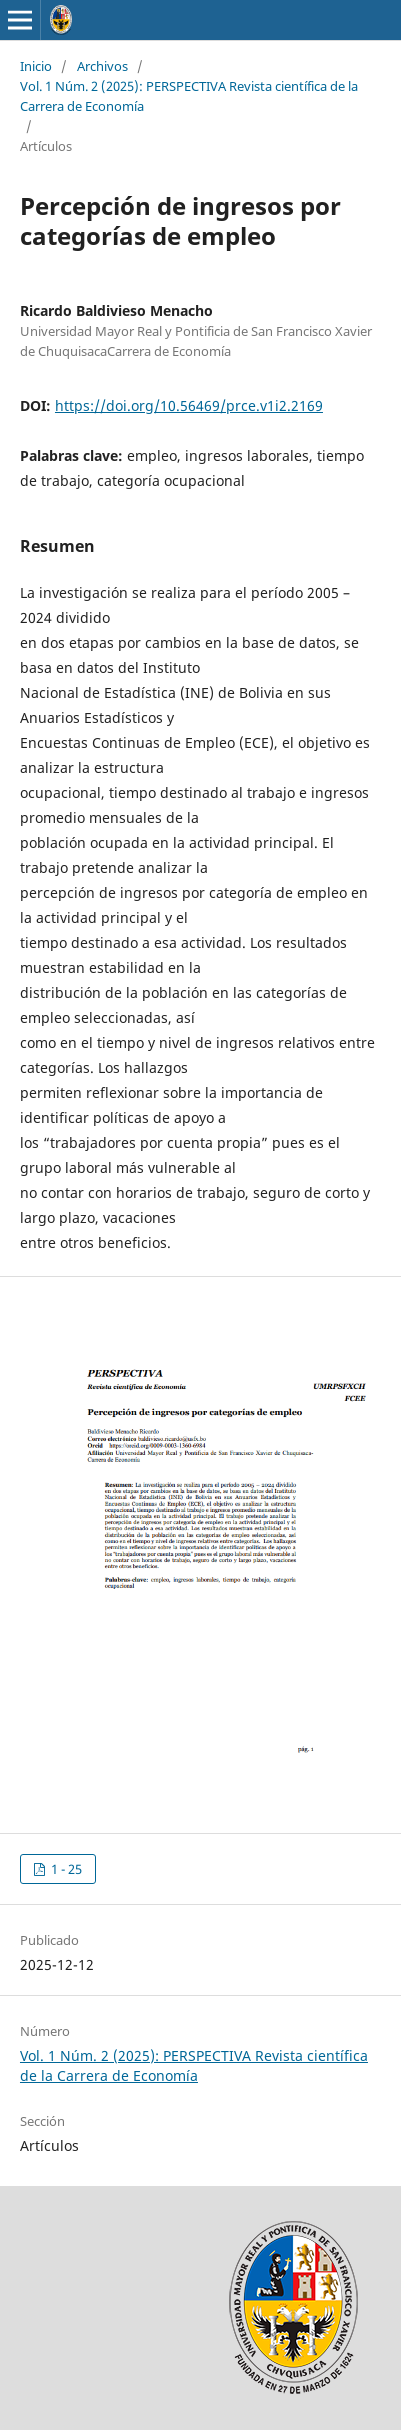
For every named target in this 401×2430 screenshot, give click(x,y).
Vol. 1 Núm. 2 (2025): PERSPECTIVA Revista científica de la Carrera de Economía (189, 96)
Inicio (36, 66)
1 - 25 (65, 1869)
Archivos (102, 66)
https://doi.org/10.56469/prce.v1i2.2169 (189, 405)
